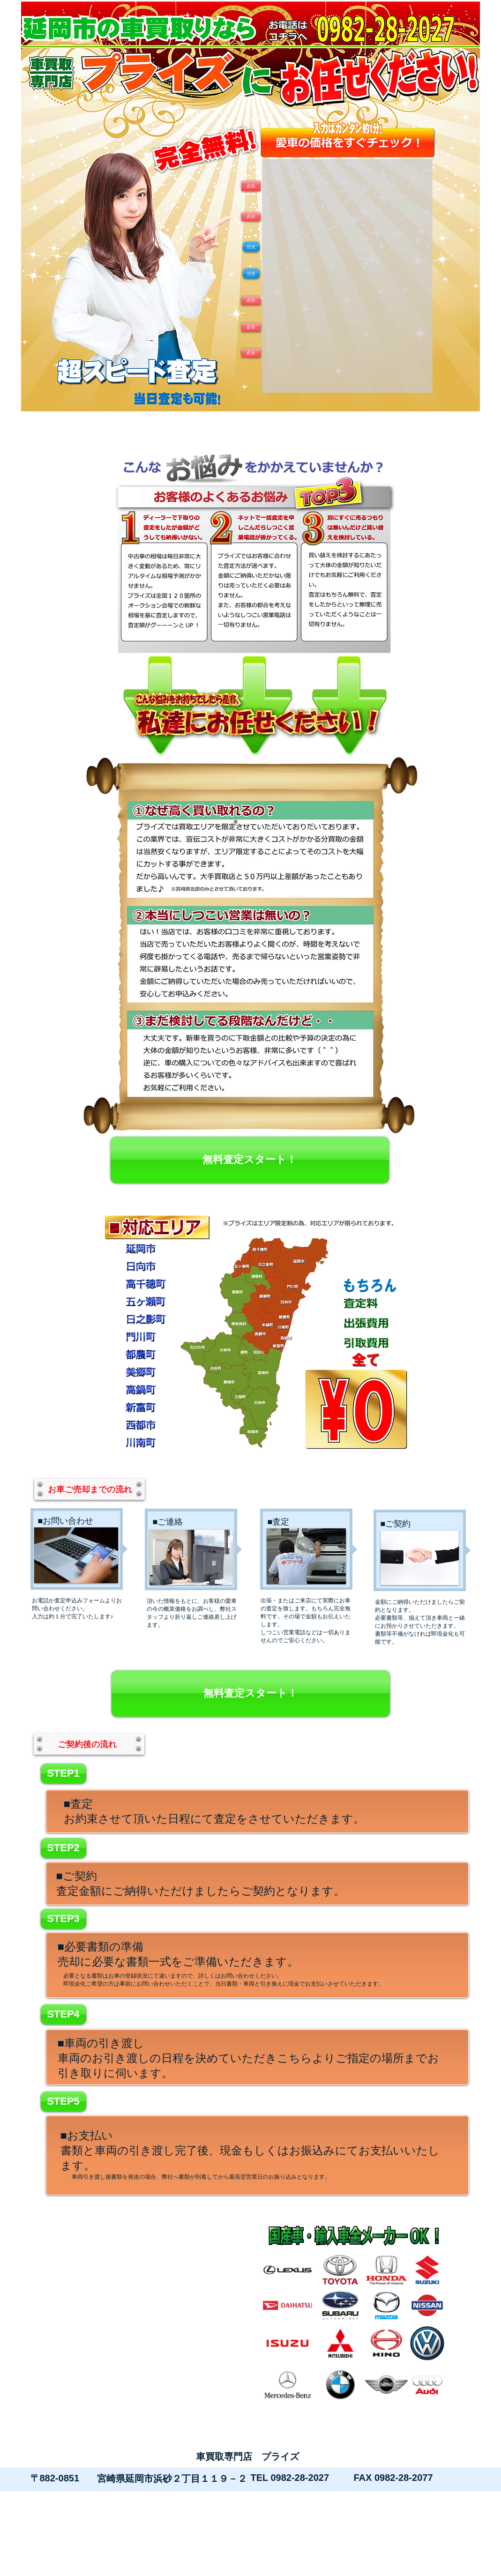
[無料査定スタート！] (250, 1160)
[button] (251, 353)
